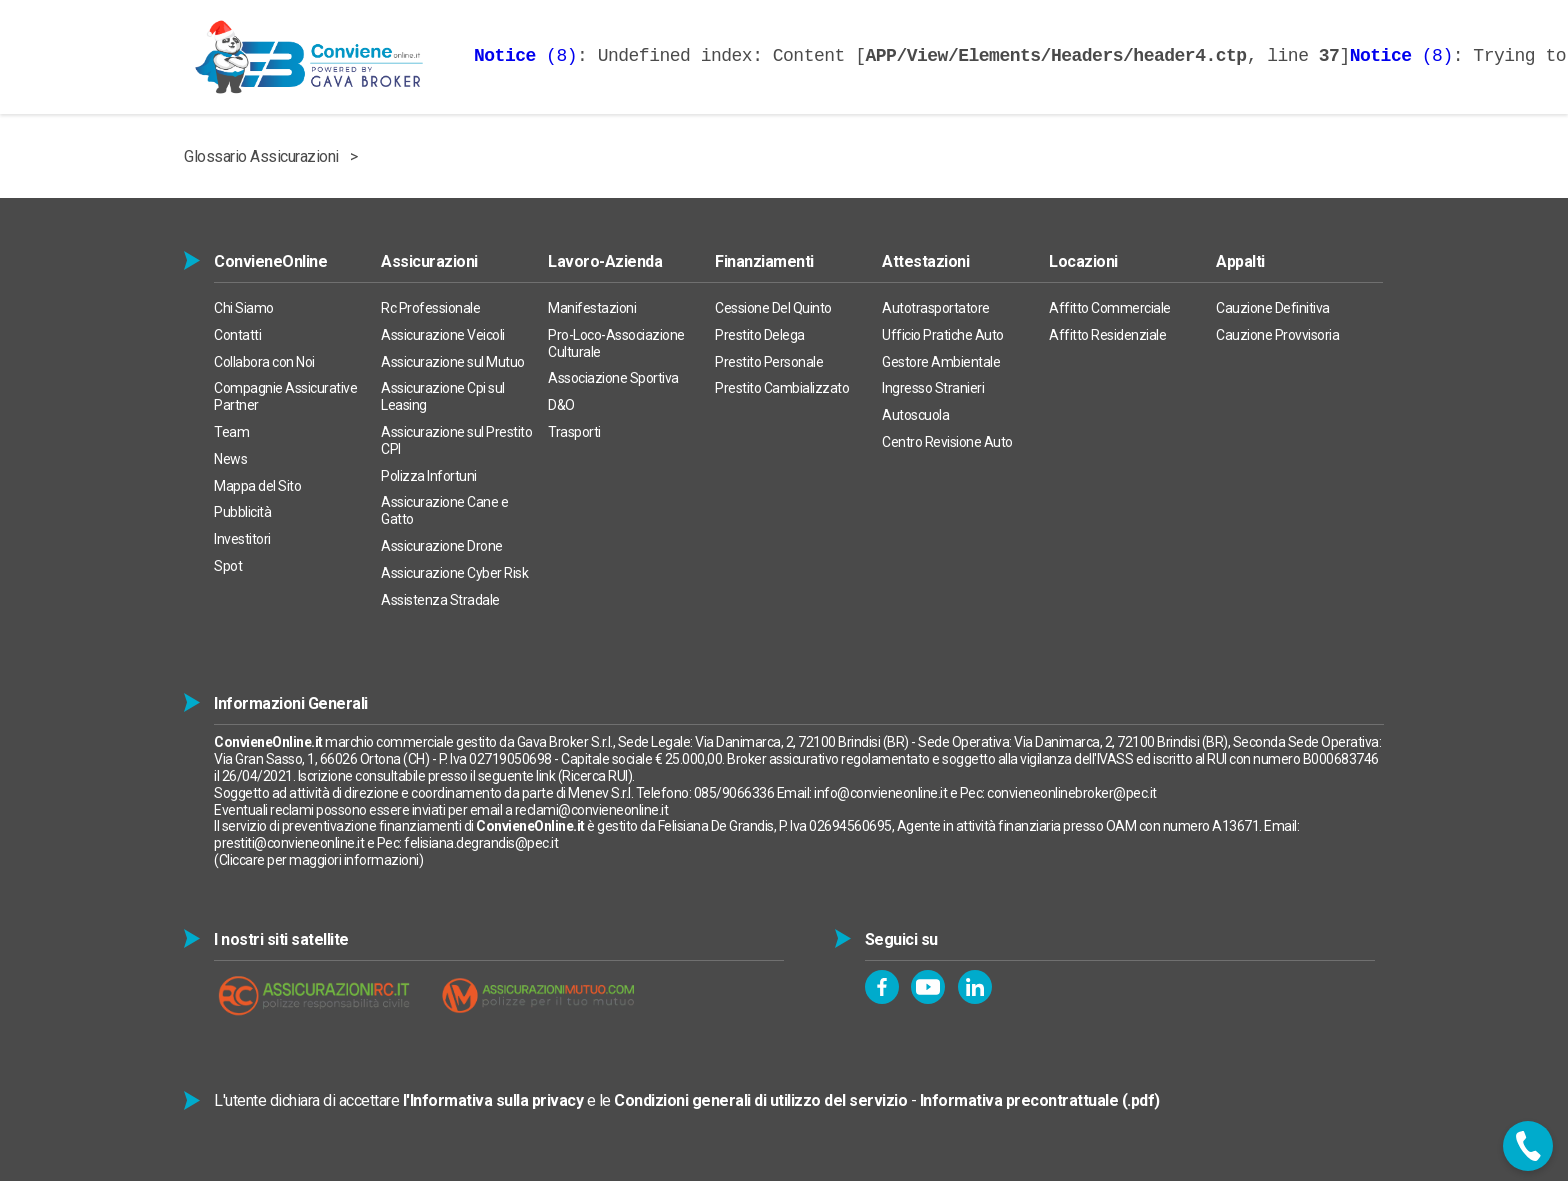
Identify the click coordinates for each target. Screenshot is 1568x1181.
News (230, 459)
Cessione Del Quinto (773, 308)
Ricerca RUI (595, 776)
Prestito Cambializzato (782, 388)
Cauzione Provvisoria (1277, 335)
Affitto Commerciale (1110, 308)
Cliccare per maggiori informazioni (319, 860)
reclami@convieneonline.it (592, 810)
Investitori (242, 539)
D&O (561, 405)
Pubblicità (242, 512)
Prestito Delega (760, 335)
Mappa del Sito (257, 486)
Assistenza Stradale (440, 600)
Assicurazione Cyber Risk (454, 573)
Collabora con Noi (264, 362)
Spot (228, 566)
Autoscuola (915, 415)
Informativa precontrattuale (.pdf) (1040, 1100)
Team (231, 432)
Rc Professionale (430, 308)
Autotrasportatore (936, 308)
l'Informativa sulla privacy (493, 1100)
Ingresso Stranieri (933, 388)
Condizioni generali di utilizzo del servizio (760, 1100)
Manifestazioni (592, 308)
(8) (525, 56)
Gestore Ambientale (941, 362)
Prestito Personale (769, 362)
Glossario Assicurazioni (261, 156)
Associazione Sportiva (613, 378)
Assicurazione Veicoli (443, 335)
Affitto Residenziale (1107, 335)
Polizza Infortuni (429, 476)
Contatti (237, 335)
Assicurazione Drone (442, 546)
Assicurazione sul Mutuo (453, 362)
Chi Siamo (244, 308)
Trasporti (574, 432)
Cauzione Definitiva (1273, 308)
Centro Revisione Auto (947, 442)
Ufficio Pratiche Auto (943, 335)
